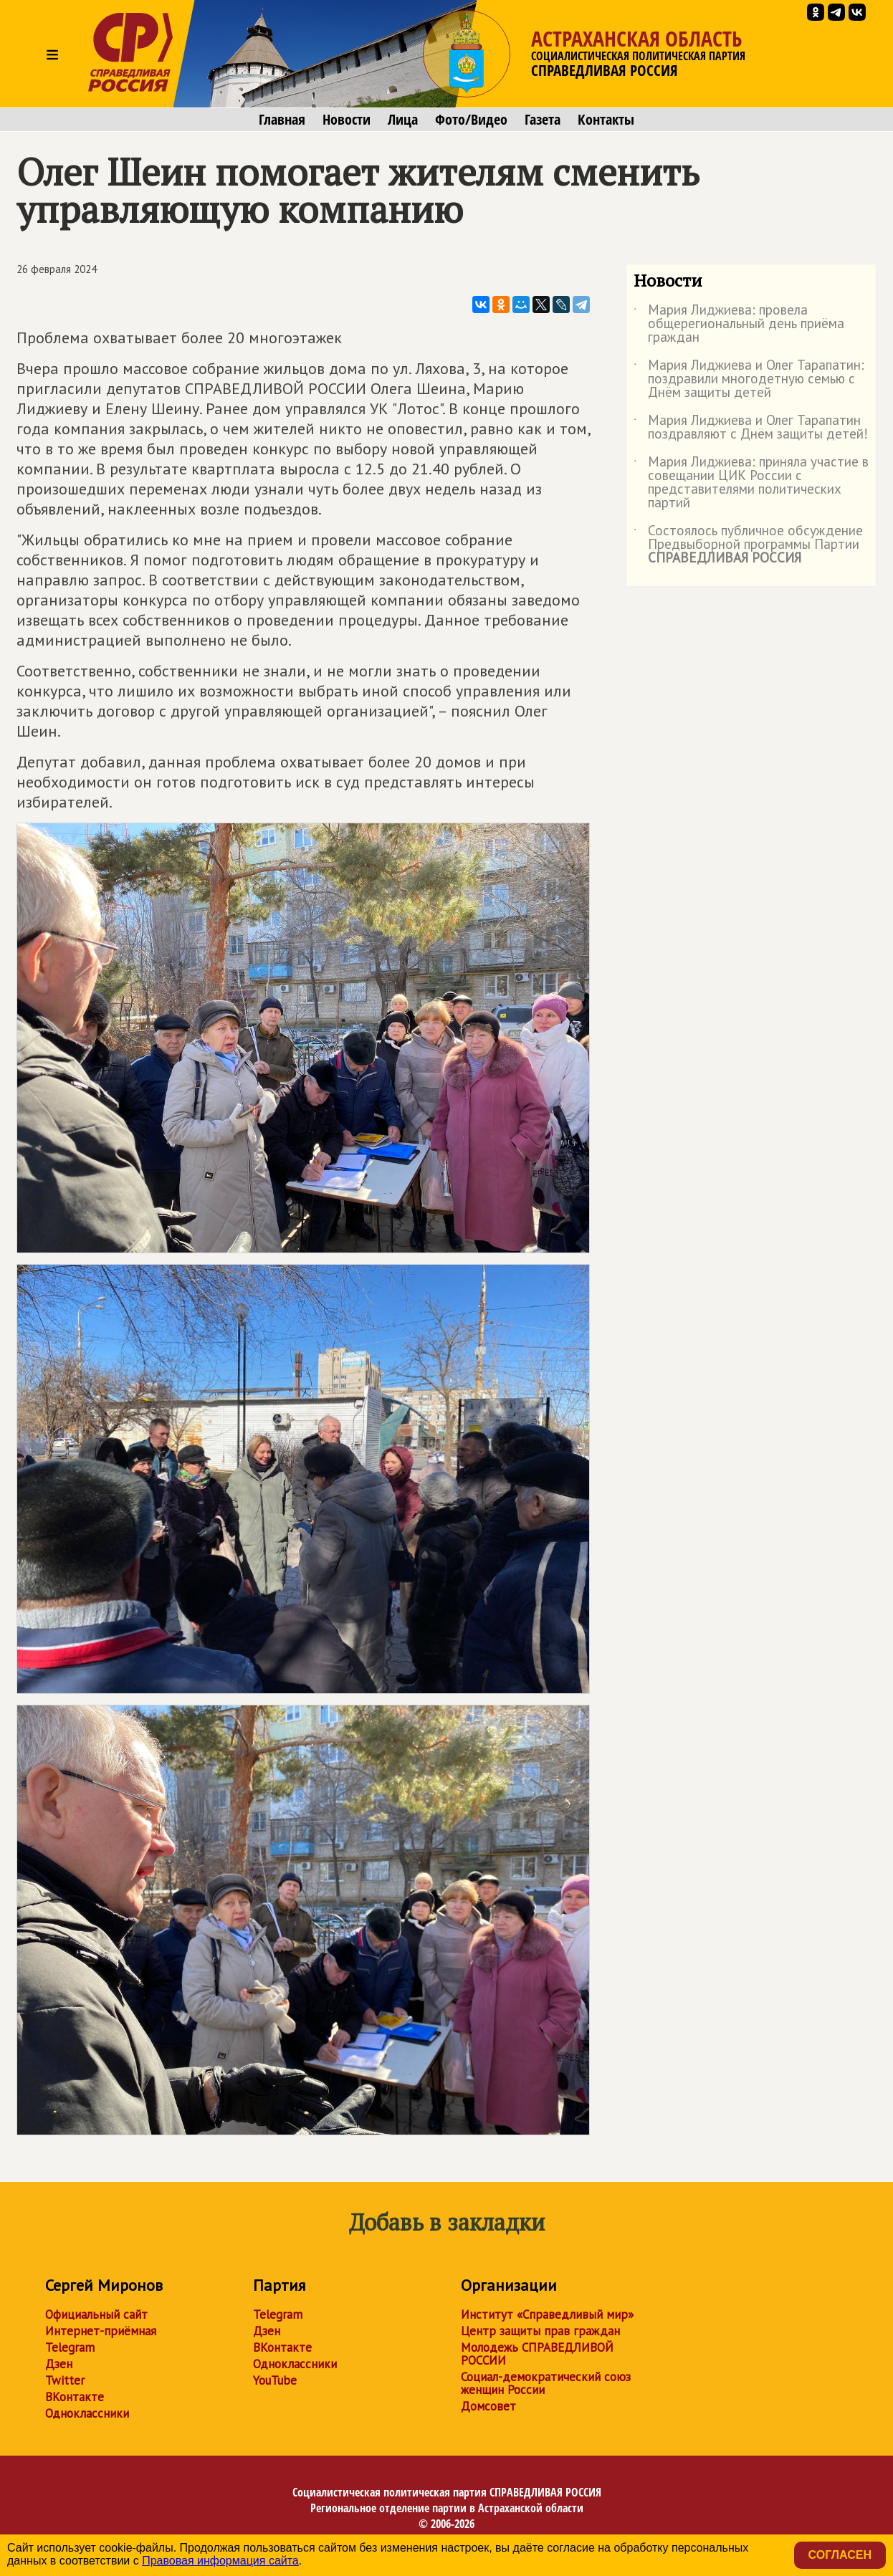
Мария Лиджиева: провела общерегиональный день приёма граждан (739, 324)
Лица (403, 120)
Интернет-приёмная (100, 2330)
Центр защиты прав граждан (540, 2330)
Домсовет (488, 2406)
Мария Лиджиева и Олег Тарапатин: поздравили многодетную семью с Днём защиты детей (749, 379)
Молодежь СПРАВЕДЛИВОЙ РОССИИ (537, 2354)
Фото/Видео (471, 120)
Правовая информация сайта (220, 2561)
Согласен (839, 2555)
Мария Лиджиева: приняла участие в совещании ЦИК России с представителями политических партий (751, 483)
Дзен (58, 2363)
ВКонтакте (74, 2396)
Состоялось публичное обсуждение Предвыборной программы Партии (748, 545)
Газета (542, 120)
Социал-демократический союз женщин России (546, 2383)
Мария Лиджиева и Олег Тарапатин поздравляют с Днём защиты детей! (751, 427)
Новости (347, 120)
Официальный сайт (96, 2314)
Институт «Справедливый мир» (547, 2314)
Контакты (606, 120)
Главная (282, 120)
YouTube (275, 2380)
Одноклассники (87, 2413)
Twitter (65, 2380)
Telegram (70, 2347)
